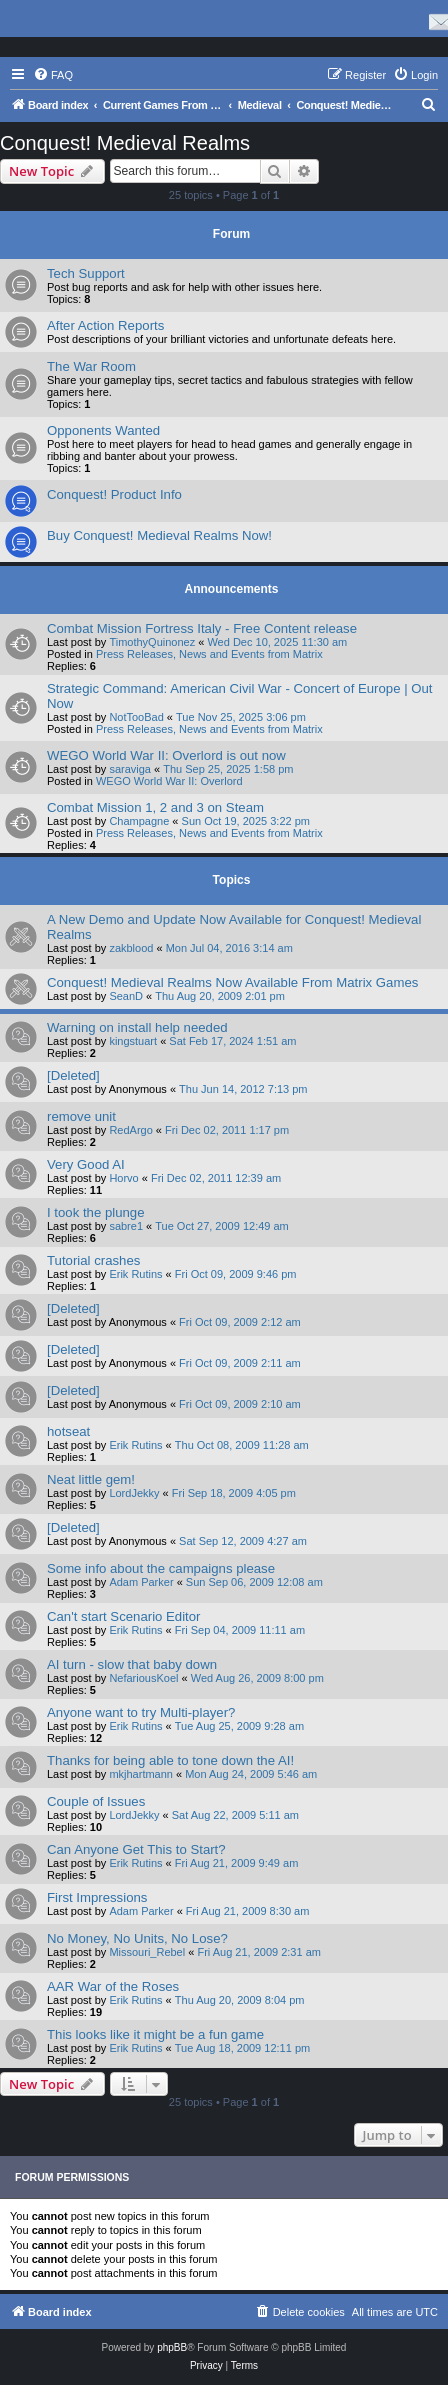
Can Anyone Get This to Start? (136, 1849)
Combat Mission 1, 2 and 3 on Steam (155, 807)
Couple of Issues (96, 1801)
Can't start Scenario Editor (124, 1616)
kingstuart (133, 1041)
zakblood (131, 948)
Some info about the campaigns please (161, 1568)
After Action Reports (105, 325)
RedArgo (130, 1130)
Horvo (123, 1178)
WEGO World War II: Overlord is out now (166, 755)
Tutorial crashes (93, 1260)
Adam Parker (141, 1582)
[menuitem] (53, 75)
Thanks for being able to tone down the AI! (170, 1760)
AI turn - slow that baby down (132, 1664)
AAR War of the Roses (113, 1986)
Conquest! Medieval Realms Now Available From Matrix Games (232, 982)
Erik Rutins (135, 1274)
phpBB (172, 2347)
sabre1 (126, 1226)
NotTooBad (136, 717)
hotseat (68, 1431)
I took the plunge (96, 1212)
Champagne (139, 821)
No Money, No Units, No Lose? (137, 1938)
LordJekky (134, 1493)
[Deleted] (73, 1075)
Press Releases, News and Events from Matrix (209, 654)
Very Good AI (86, 1164)
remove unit (81, 1116)
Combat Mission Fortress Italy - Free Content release (202, 628)
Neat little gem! (91, 1479)
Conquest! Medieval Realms (125, 143)
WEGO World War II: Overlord (169, 781)
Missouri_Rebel (147, 1952)
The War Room (91, 366)
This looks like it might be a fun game (155, 2034)
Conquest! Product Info (114, 494)
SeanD (126, 996)
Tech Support (86, 273)
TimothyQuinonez (152, 642)
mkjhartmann (141, 1774)
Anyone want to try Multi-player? (141, 1712)
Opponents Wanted (103, 430)
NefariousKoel (143, 1678)
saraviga (130, 769)
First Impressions (97, 1897)
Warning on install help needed (137, 1027)
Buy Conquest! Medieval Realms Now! (159, 535)
